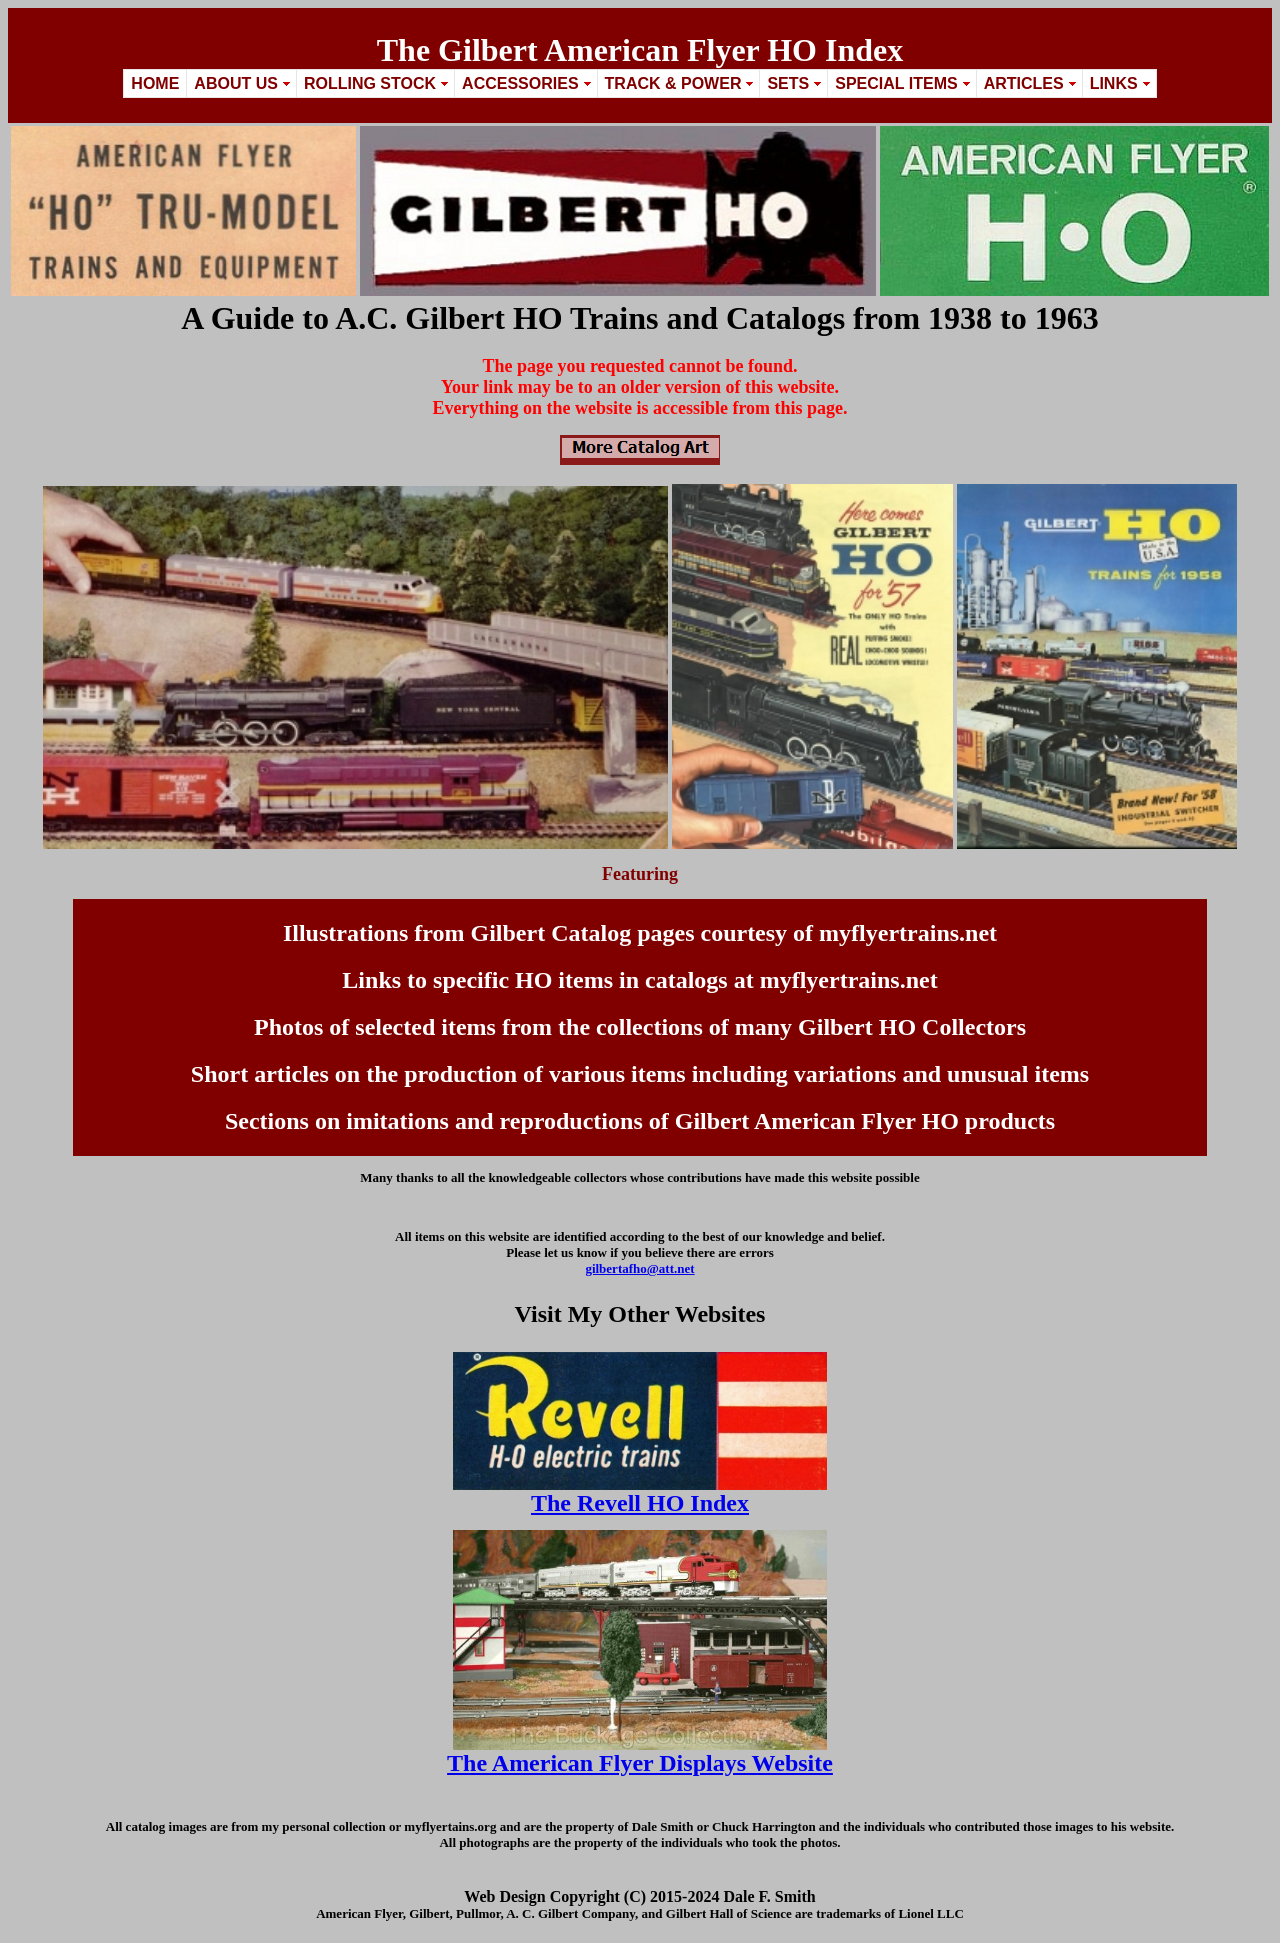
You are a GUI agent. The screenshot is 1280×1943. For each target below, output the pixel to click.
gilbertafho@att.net (639, 1268)
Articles (1024, 83)
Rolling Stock (370, 83)
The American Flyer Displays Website (640, 1763)
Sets (788, 83)
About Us (236, 83)
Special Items (896, 83)
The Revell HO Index (640, 1503)
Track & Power (673, 83)
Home (155, 83)
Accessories (520, 83)
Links (1114, 83)
